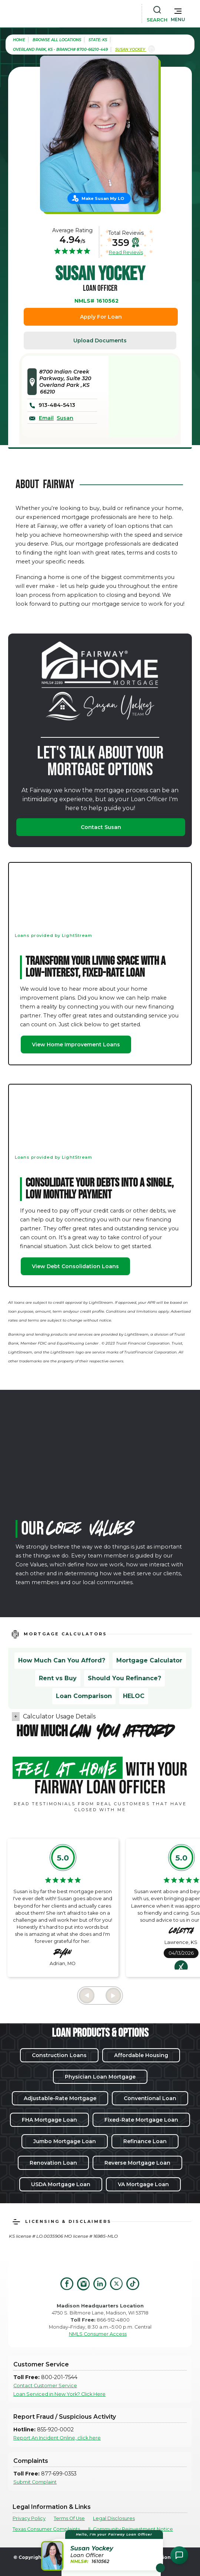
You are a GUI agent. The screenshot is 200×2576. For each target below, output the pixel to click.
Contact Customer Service (45, 2385)
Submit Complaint (35, 2482)
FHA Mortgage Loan (49, 2119)
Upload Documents (100, 340)
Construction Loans (59, 2055)
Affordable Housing (141, 2055)
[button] (178, 13)
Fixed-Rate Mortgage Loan (141, 2119)
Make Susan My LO (102, 198)
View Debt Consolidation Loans (75, 1266)
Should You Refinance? (124, 1678)
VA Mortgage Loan (143, 2184)
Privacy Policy (29, 2518)
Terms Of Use (69, 2518)
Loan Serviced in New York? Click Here (59, 2394)
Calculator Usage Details (59, 1716)
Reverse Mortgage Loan (137, 2162)
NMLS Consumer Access (98, 2334)
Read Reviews (126, 252)
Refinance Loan (145, 2141)
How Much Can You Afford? (61, 1660)
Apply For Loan (101, 316)
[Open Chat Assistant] (179, 2555)
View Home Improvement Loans (76, 1044)
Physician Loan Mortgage (100, 2076)
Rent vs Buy (58, 1678)
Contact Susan (101, 827)
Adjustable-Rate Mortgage (60, 2098)
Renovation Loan (53, 2162)
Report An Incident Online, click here (57, 2438)
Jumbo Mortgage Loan (64, 2141)
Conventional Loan (150, 2098)
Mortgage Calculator (149, 1660)
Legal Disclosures (114, 2518)
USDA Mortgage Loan (60, 2184)
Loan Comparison (84, 1696)
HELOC (133, 1696)
